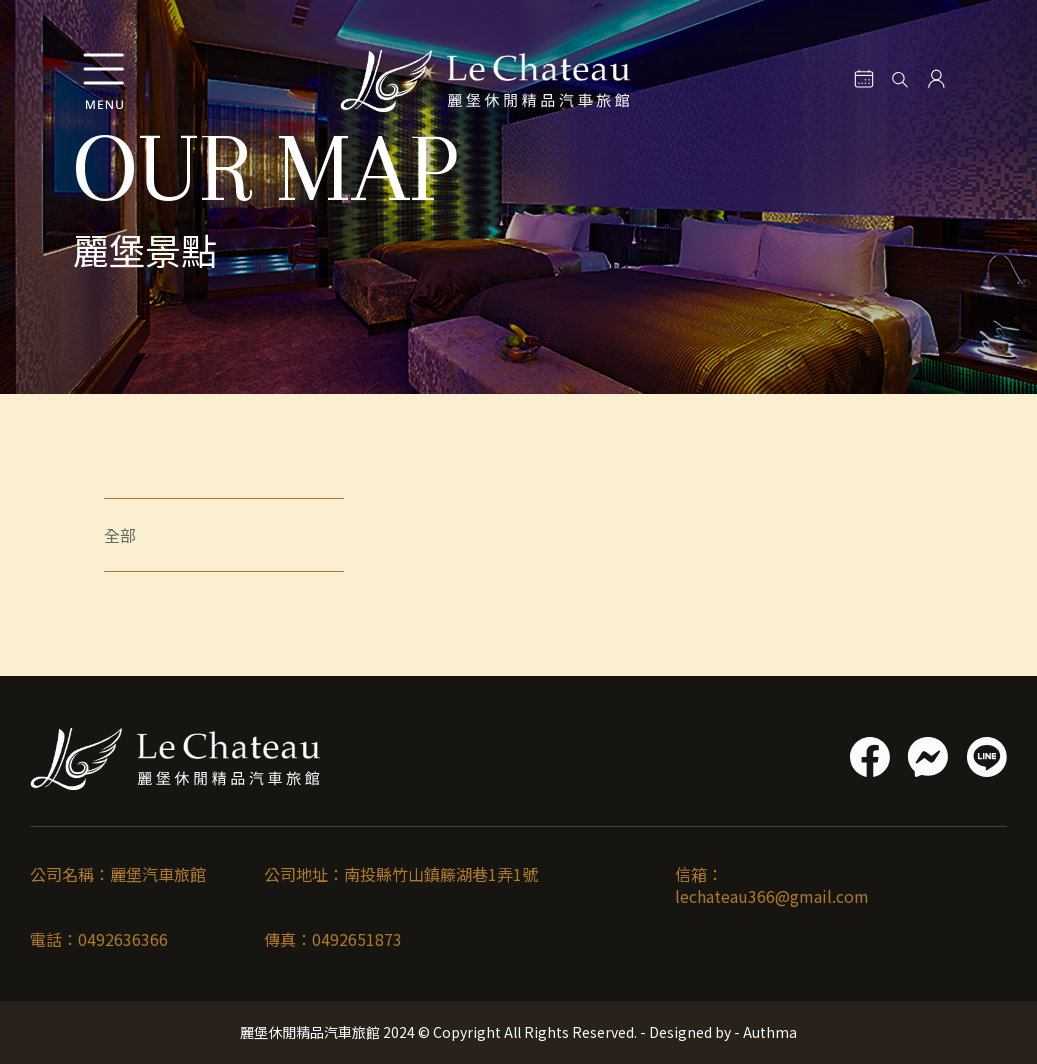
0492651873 (357, 939)
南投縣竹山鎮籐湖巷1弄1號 (441, 874)
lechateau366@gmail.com (772, 896)
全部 (120, 535)
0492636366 (123, 939)
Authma (768, 1032)
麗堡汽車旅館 (158, 874)
